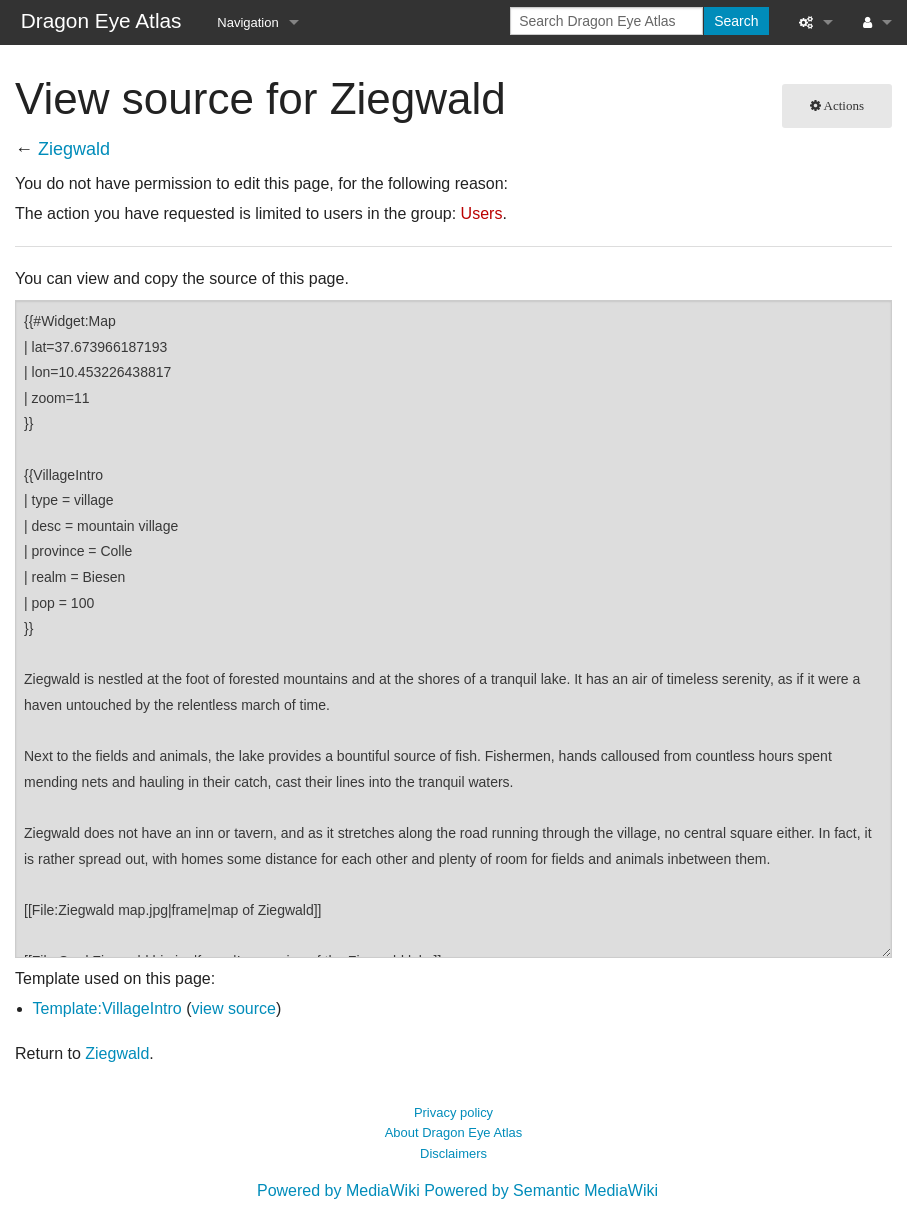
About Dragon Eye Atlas (454, 1132)
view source (234, 1008)
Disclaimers (453, 1153)
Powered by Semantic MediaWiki (541, 1190)
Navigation (247, 22)
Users (482, 213)
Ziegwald (74, 149)
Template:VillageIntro (107, 1008)
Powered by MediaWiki (338, 1190)
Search (736, 21)
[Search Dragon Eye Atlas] (606, 21)
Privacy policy (453, 1112)
